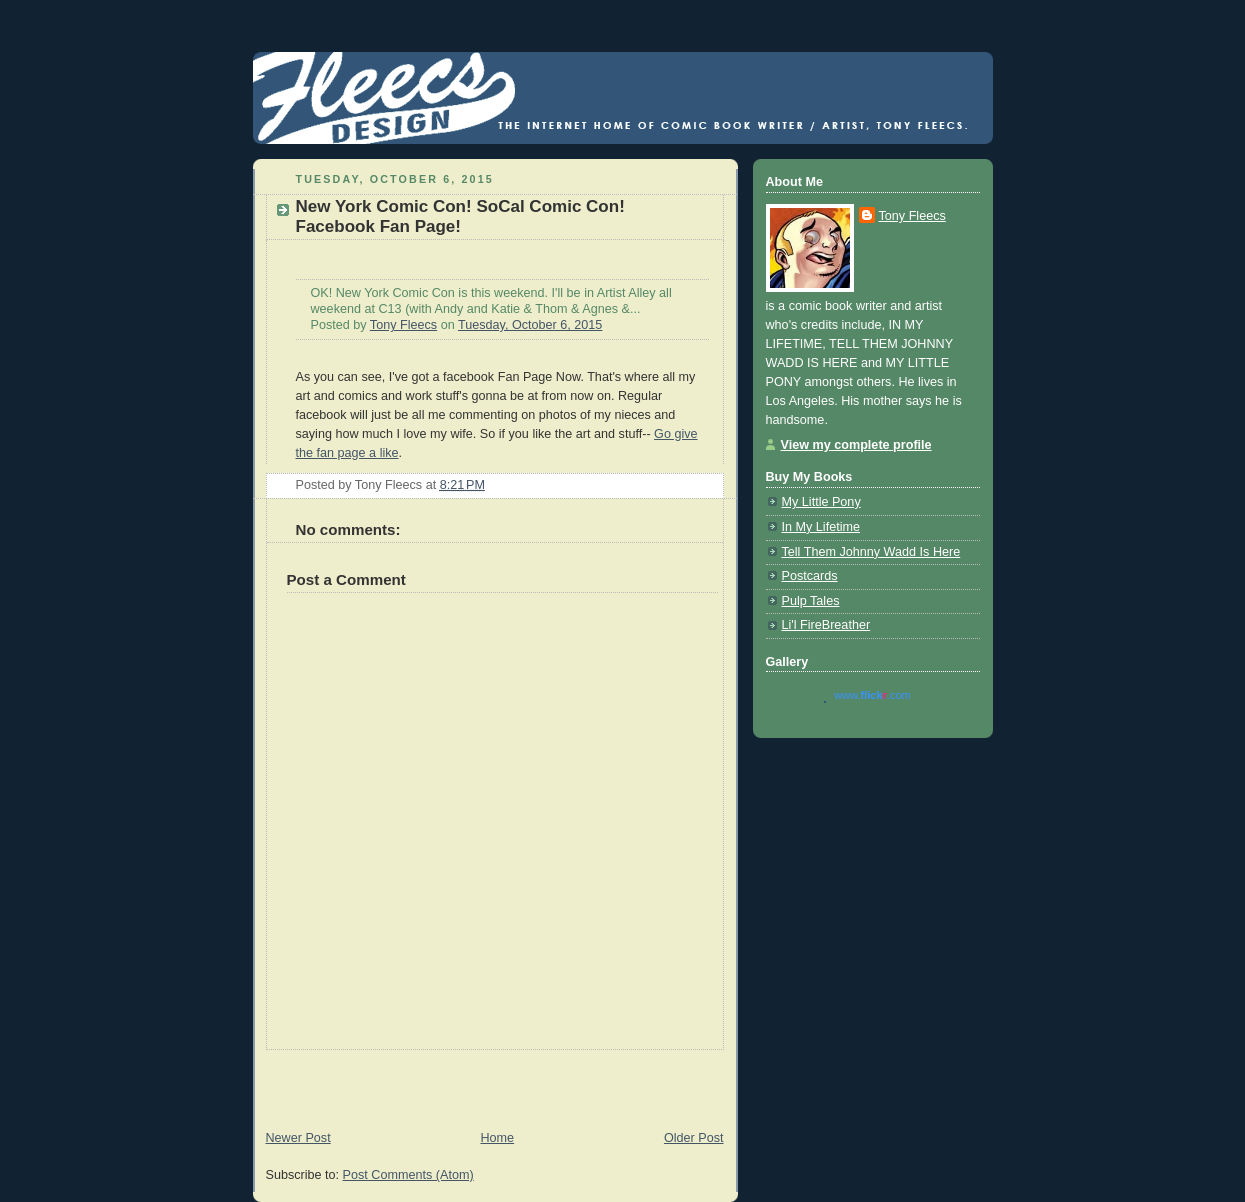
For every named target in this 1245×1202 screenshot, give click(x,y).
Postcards (810, 576)
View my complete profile (856, 445)
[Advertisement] (487, 1080)
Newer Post (298, 1138)
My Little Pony (821, 502)
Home (497, 1138)
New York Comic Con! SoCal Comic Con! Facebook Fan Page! (460, 216)
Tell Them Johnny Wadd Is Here (871, 552)
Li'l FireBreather (826, 625)
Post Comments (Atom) (408, 1175)
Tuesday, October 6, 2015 (530, 325)
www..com (872, 695)
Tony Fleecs (403, 325)
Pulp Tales (811, 601)
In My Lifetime (821, 527)
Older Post (694, 1138)
